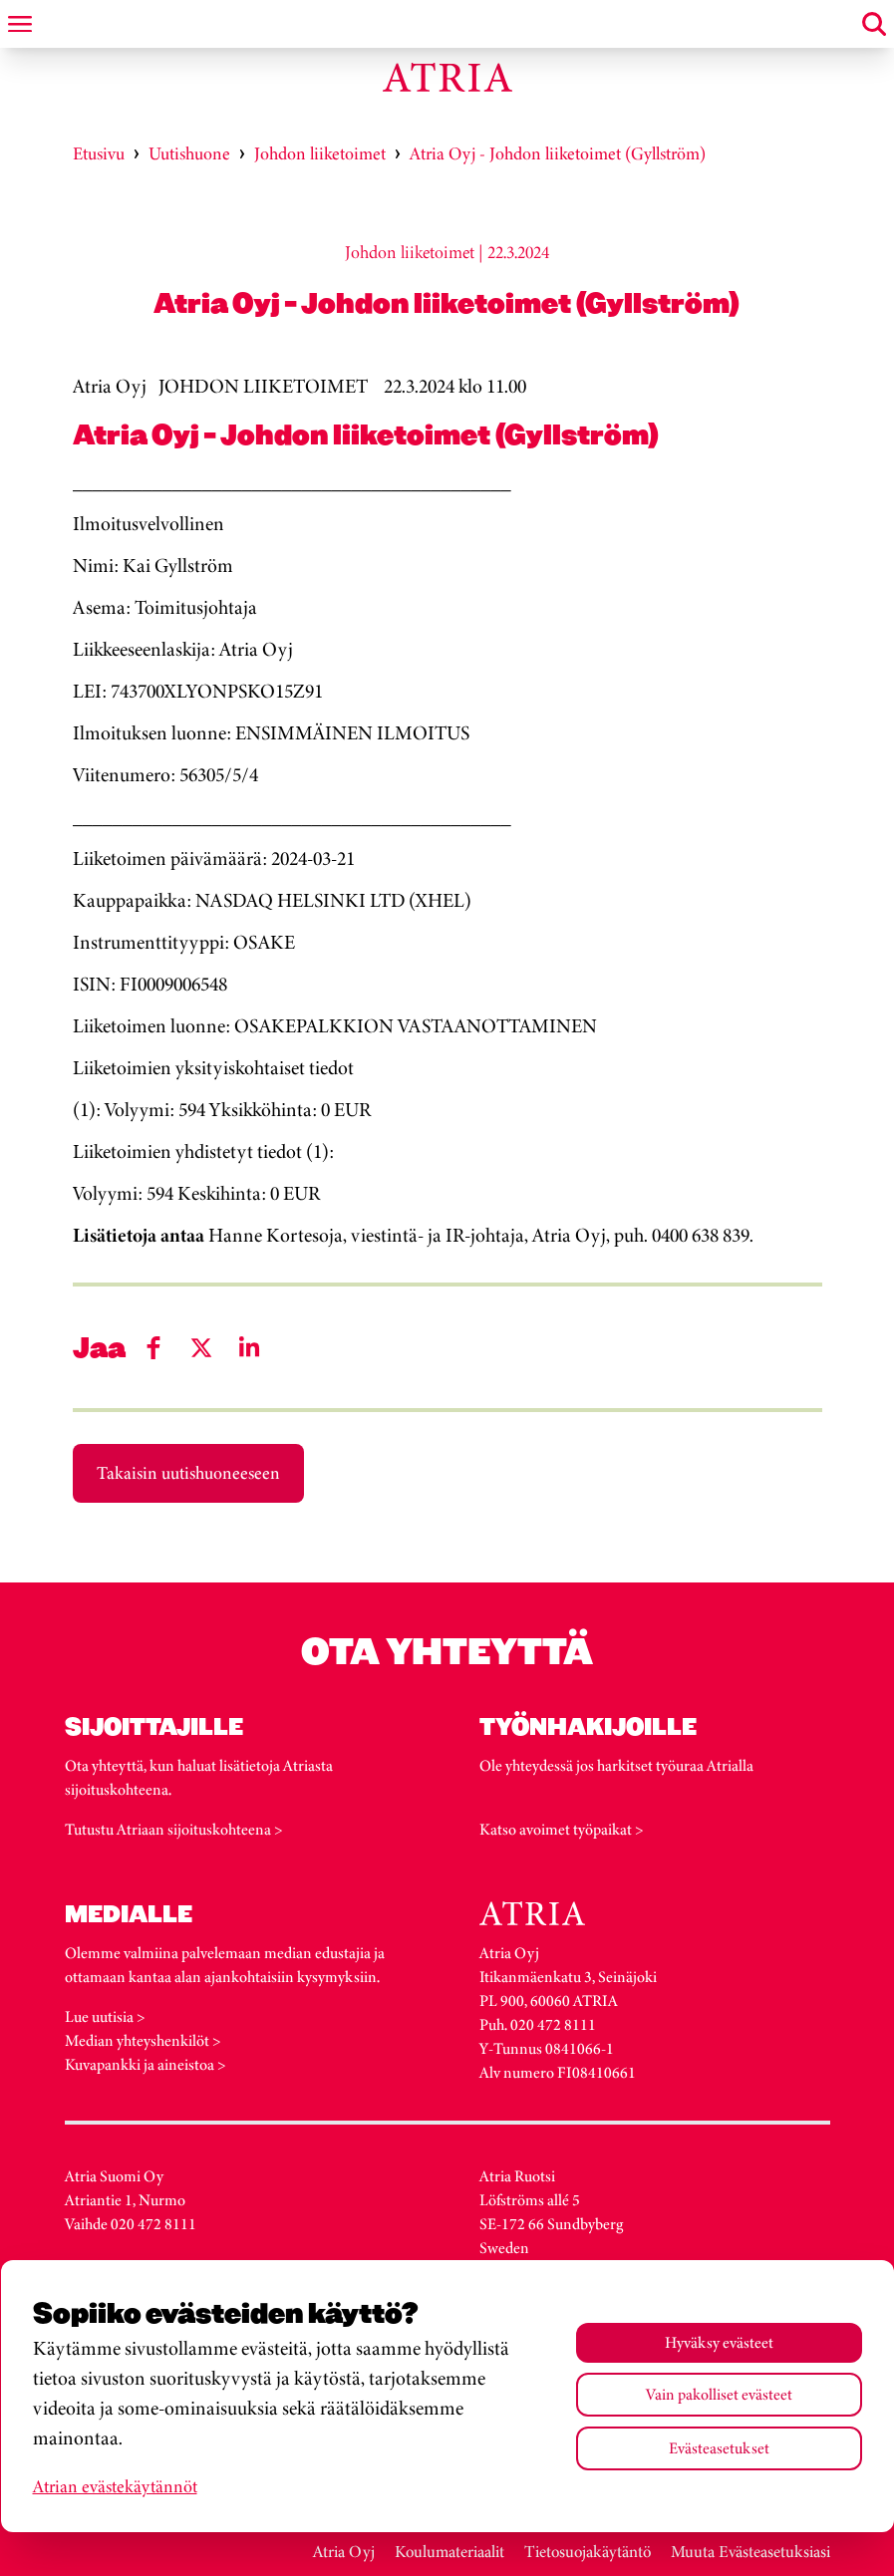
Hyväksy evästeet (719, 2342)
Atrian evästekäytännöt (115, 2486)
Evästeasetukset (719, 2447)
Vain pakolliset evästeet (719, 2394)
